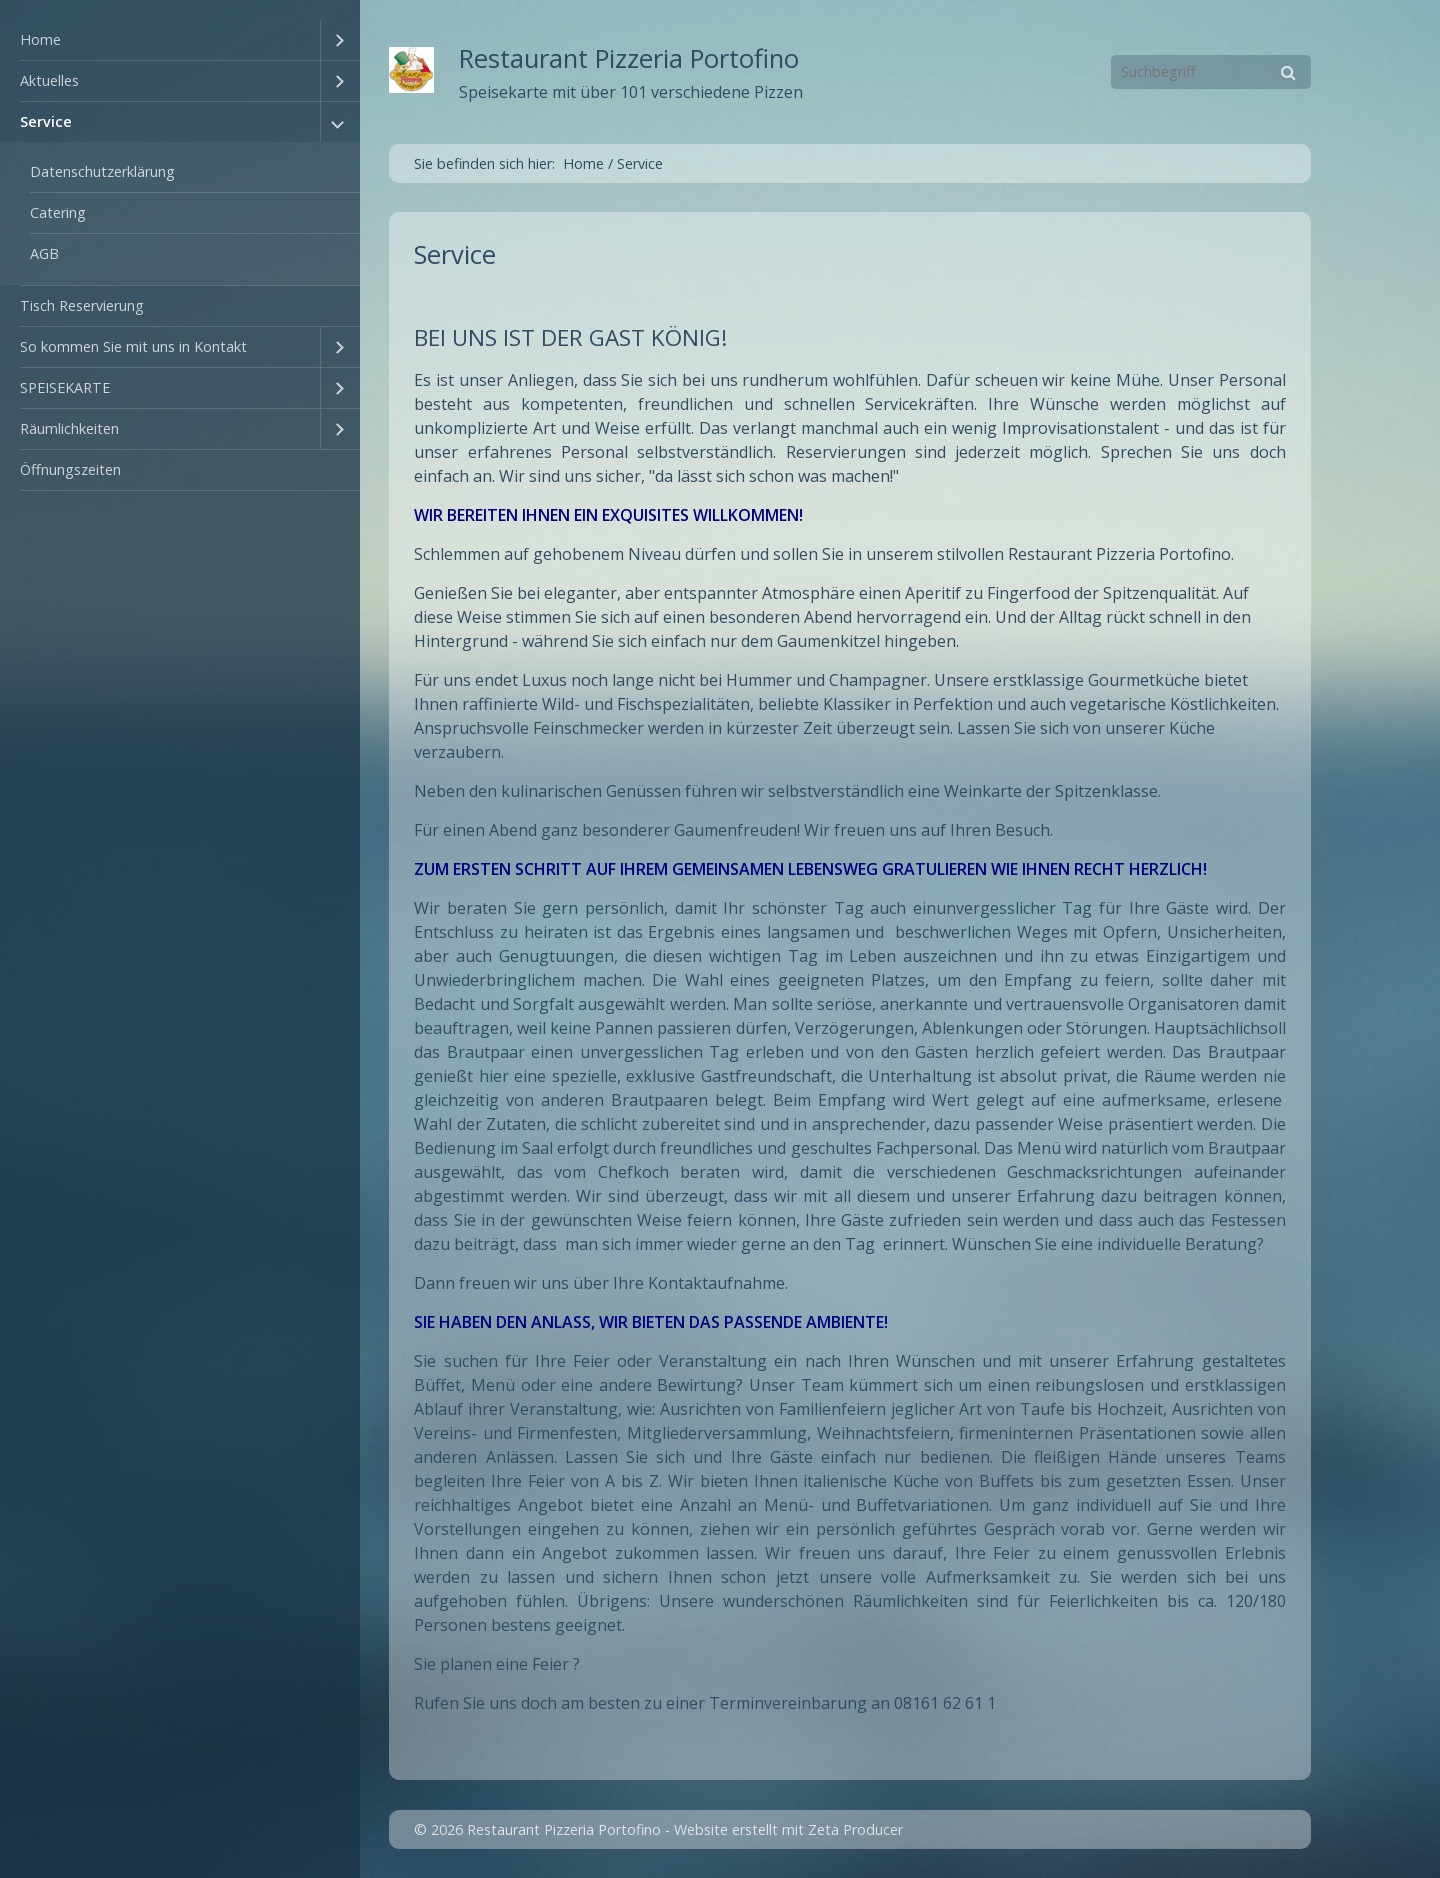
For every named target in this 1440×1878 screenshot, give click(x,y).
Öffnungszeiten (70, 469)
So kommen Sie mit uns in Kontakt (133, 346)
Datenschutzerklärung (102, 171)
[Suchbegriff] (1211, 72)
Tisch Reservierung (82, 305)
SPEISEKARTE (65, 387)
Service (46, 121)
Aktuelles (49, 80)
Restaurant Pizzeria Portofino (629, 58)
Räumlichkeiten (69, 428)
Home (40, 39)
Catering (58, 212)
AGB (44, 253)
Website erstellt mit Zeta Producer (788, 1829)
